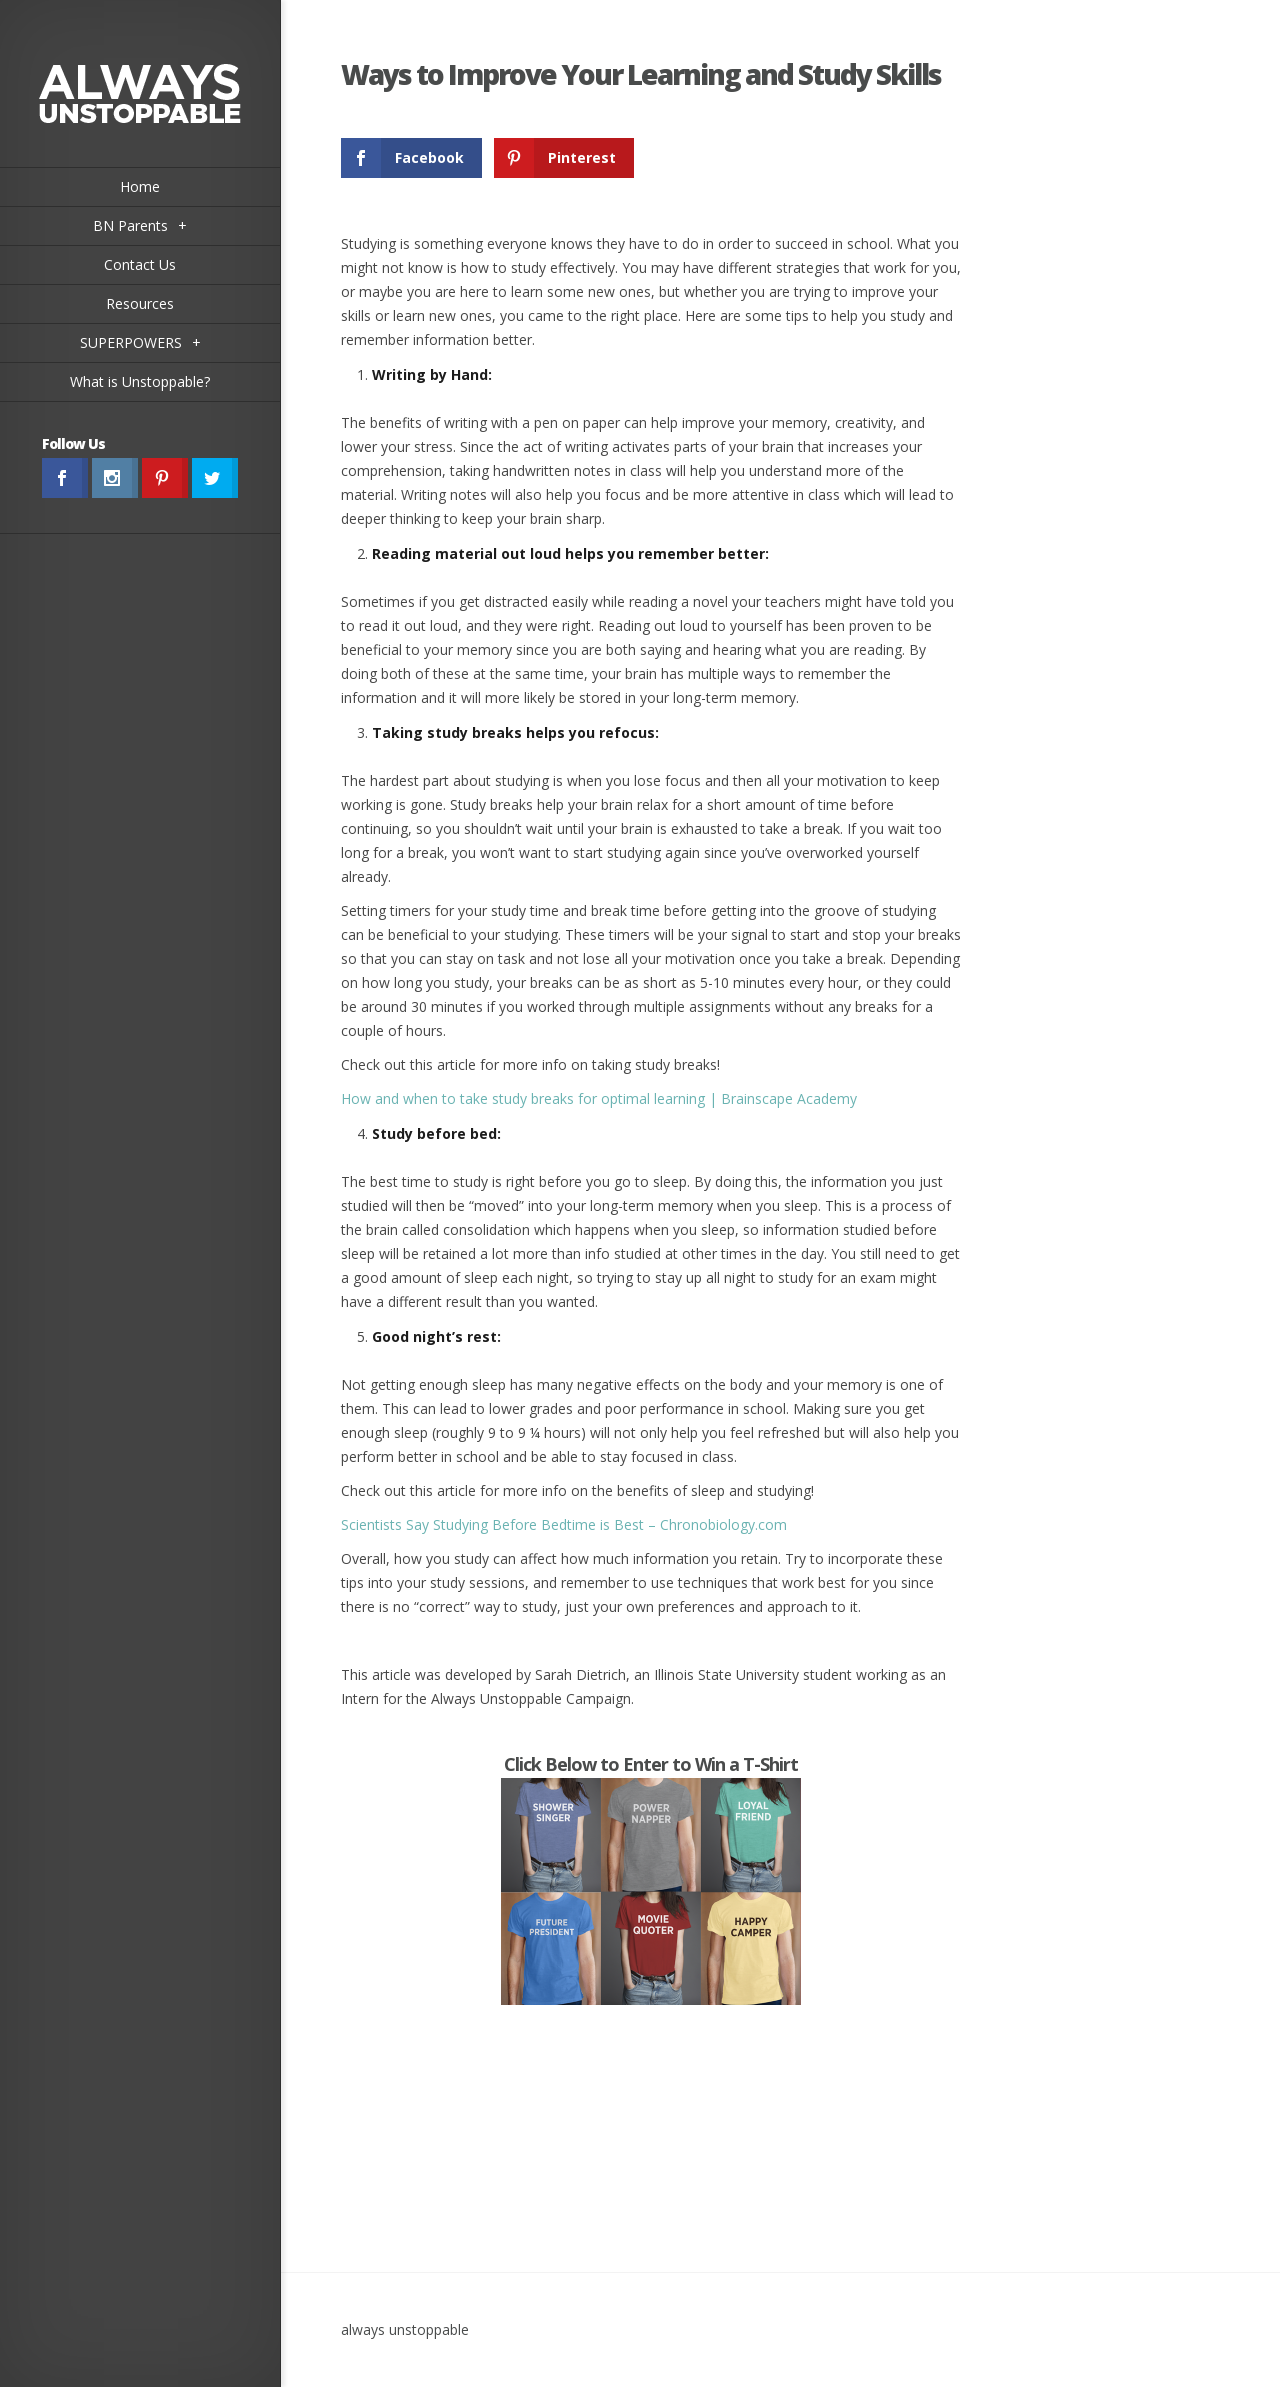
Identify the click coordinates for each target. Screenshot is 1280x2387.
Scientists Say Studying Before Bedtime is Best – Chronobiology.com (564, 1524)
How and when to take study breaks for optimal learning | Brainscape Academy (599, 1098)
